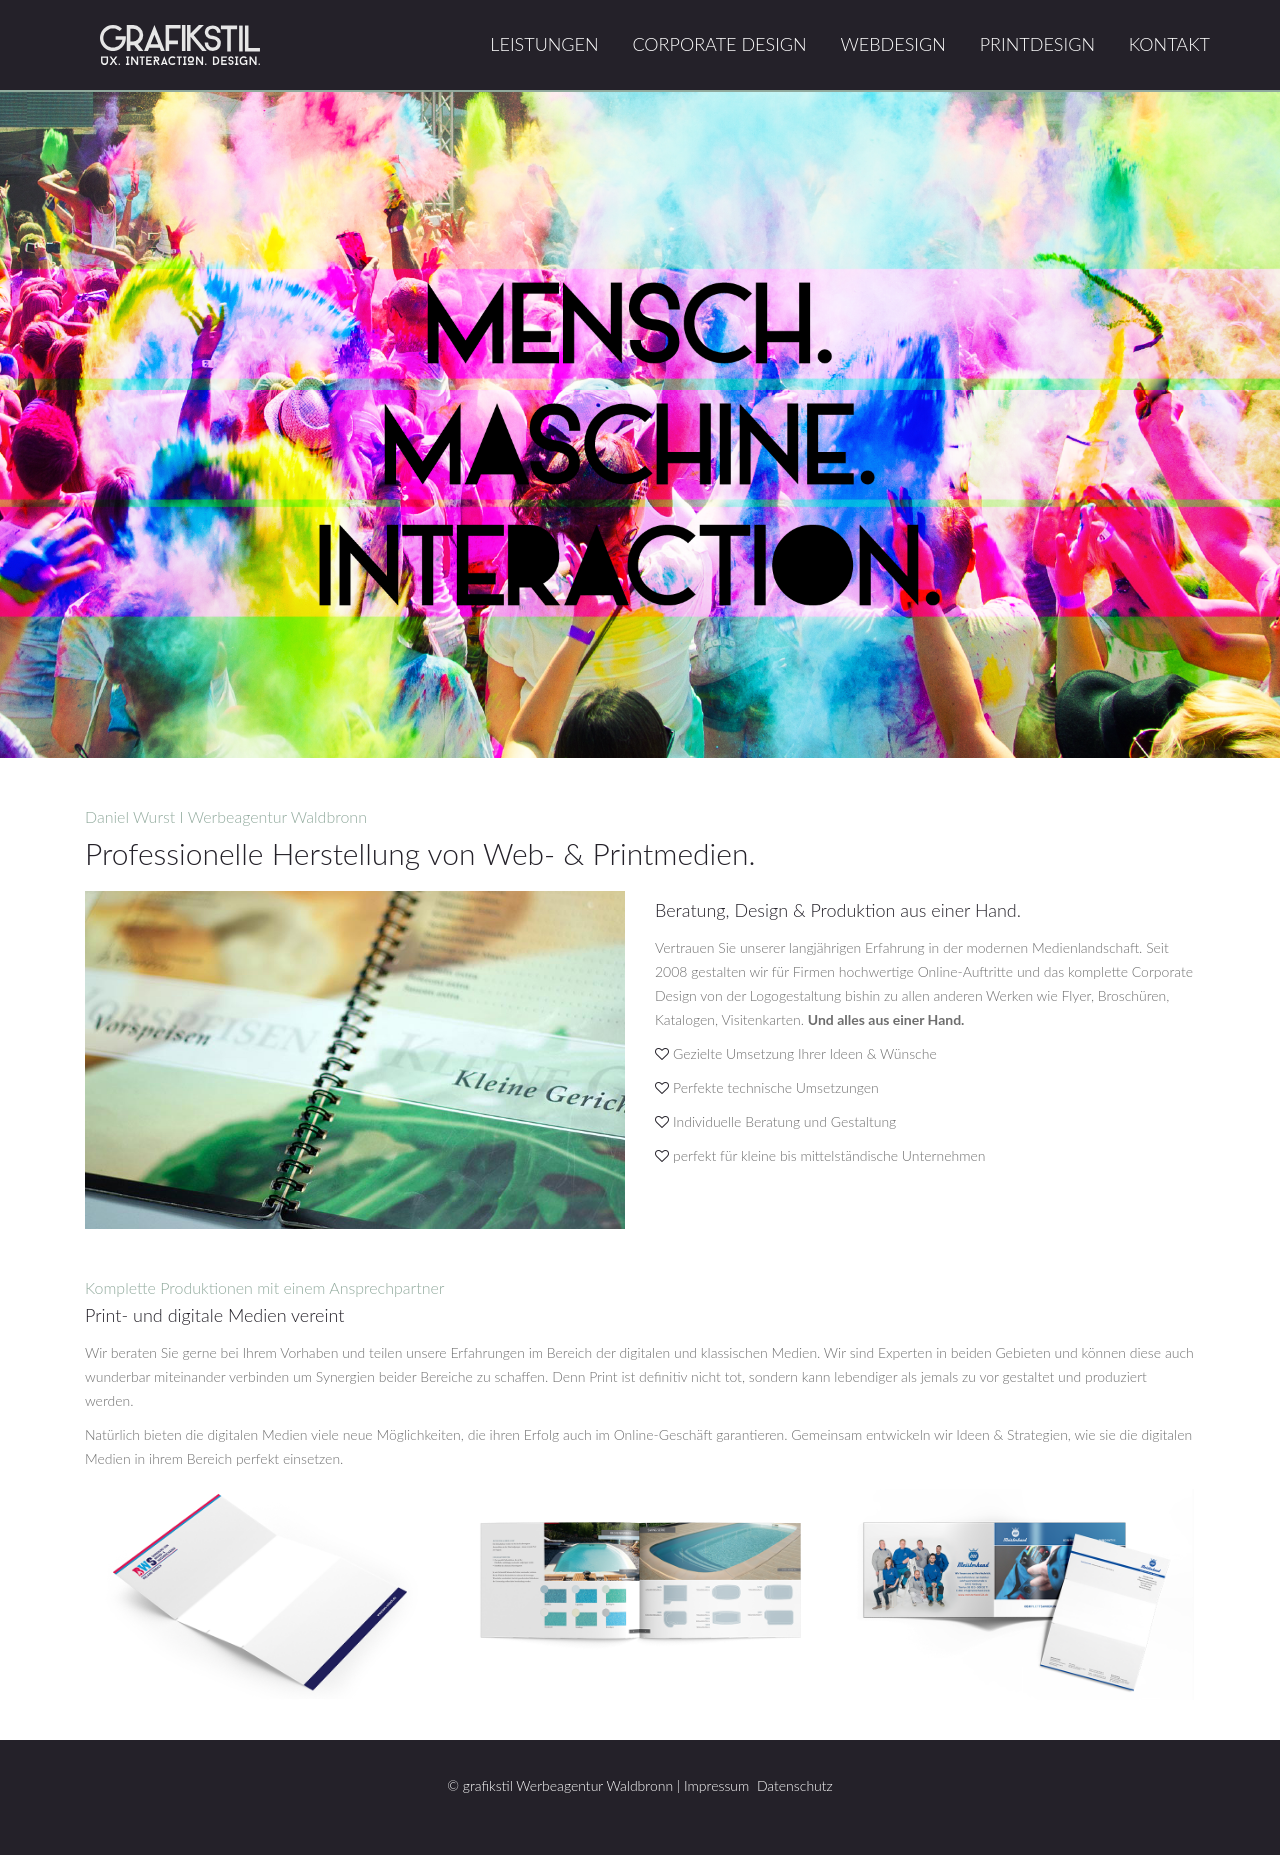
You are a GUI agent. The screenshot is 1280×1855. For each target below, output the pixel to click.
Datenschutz (795, 1785)
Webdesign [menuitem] (892, 44)
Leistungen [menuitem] (544, 44)
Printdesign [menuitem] (1037, 44)
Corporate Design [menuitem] (719, 44)
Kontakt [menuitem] (1169, 44)
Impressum (716, 1785)
